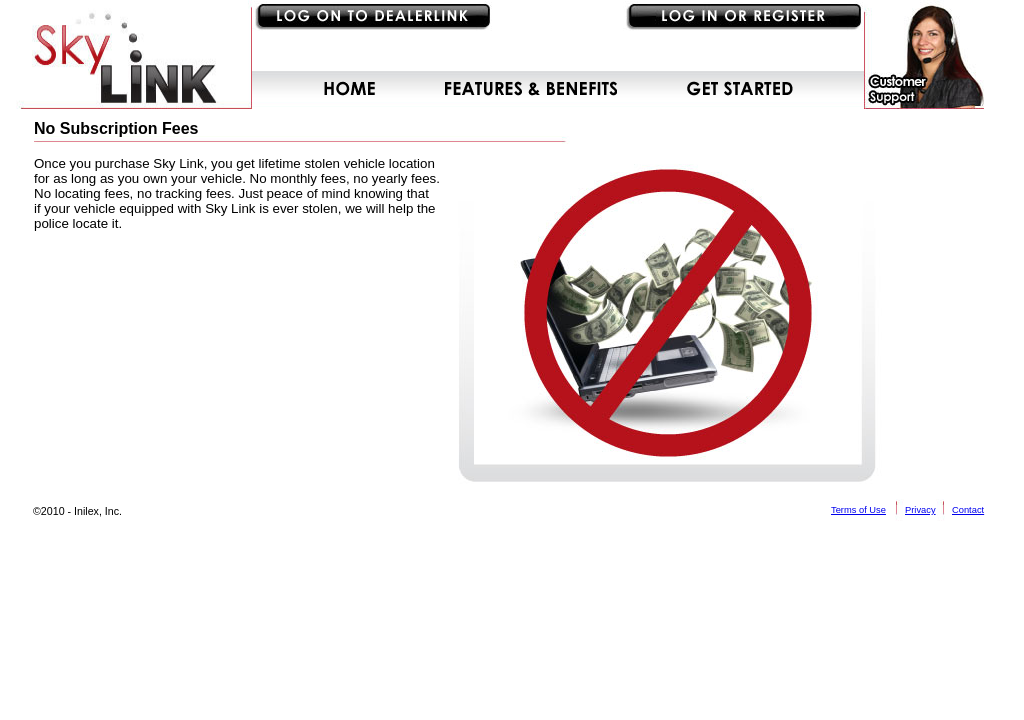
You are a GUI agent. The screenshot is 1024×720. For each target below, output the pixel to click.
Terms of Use (858, 510)
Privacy (920, 510)
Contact (968, 510)
